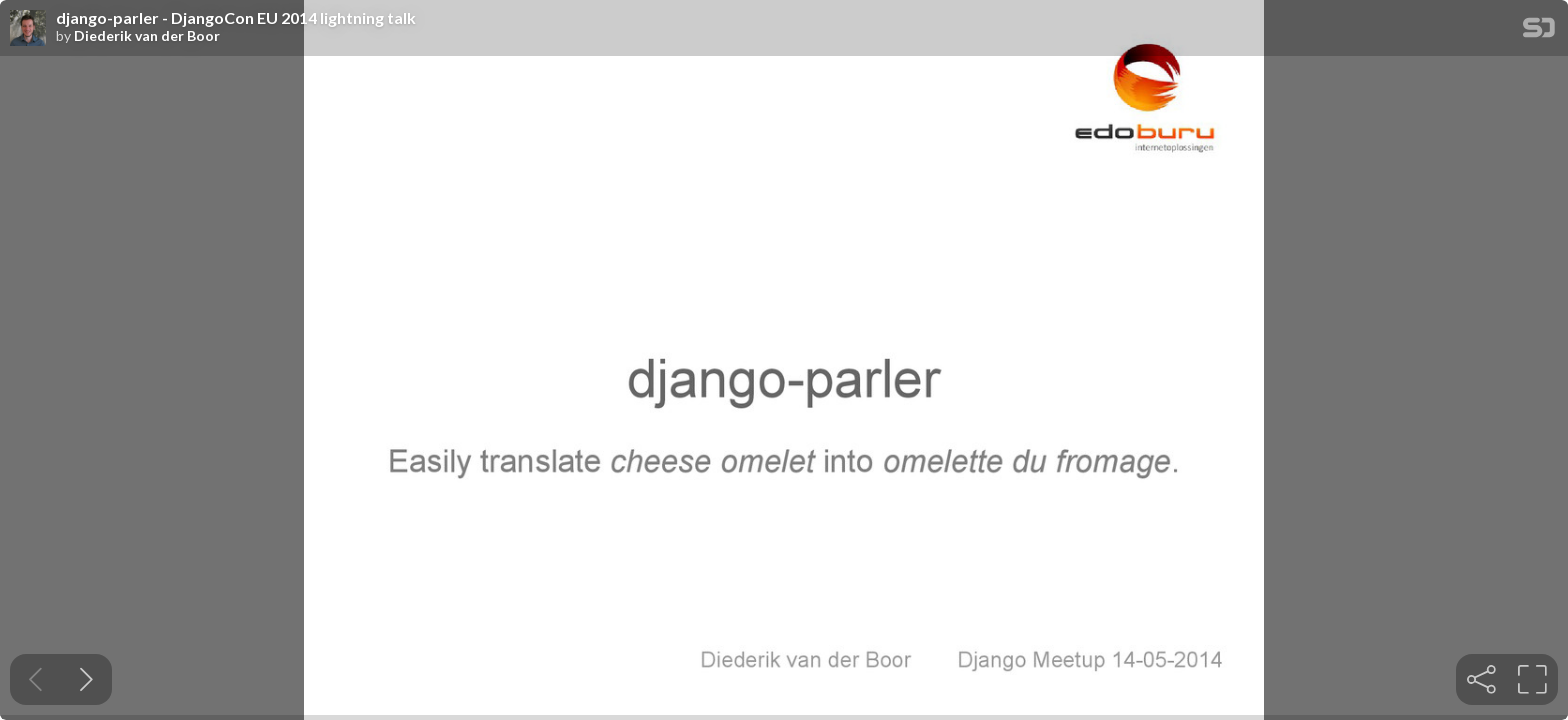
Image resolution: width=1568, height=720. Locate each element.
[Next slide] (86, 679)
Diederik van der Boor (147, 36)
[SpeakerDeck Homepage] (1539, 31)
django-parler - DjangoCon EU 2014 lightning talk (236, 18)
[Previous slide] (35, 679)
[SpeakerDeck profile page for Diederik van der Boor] (28, 29)
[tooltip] (1481, 679)
